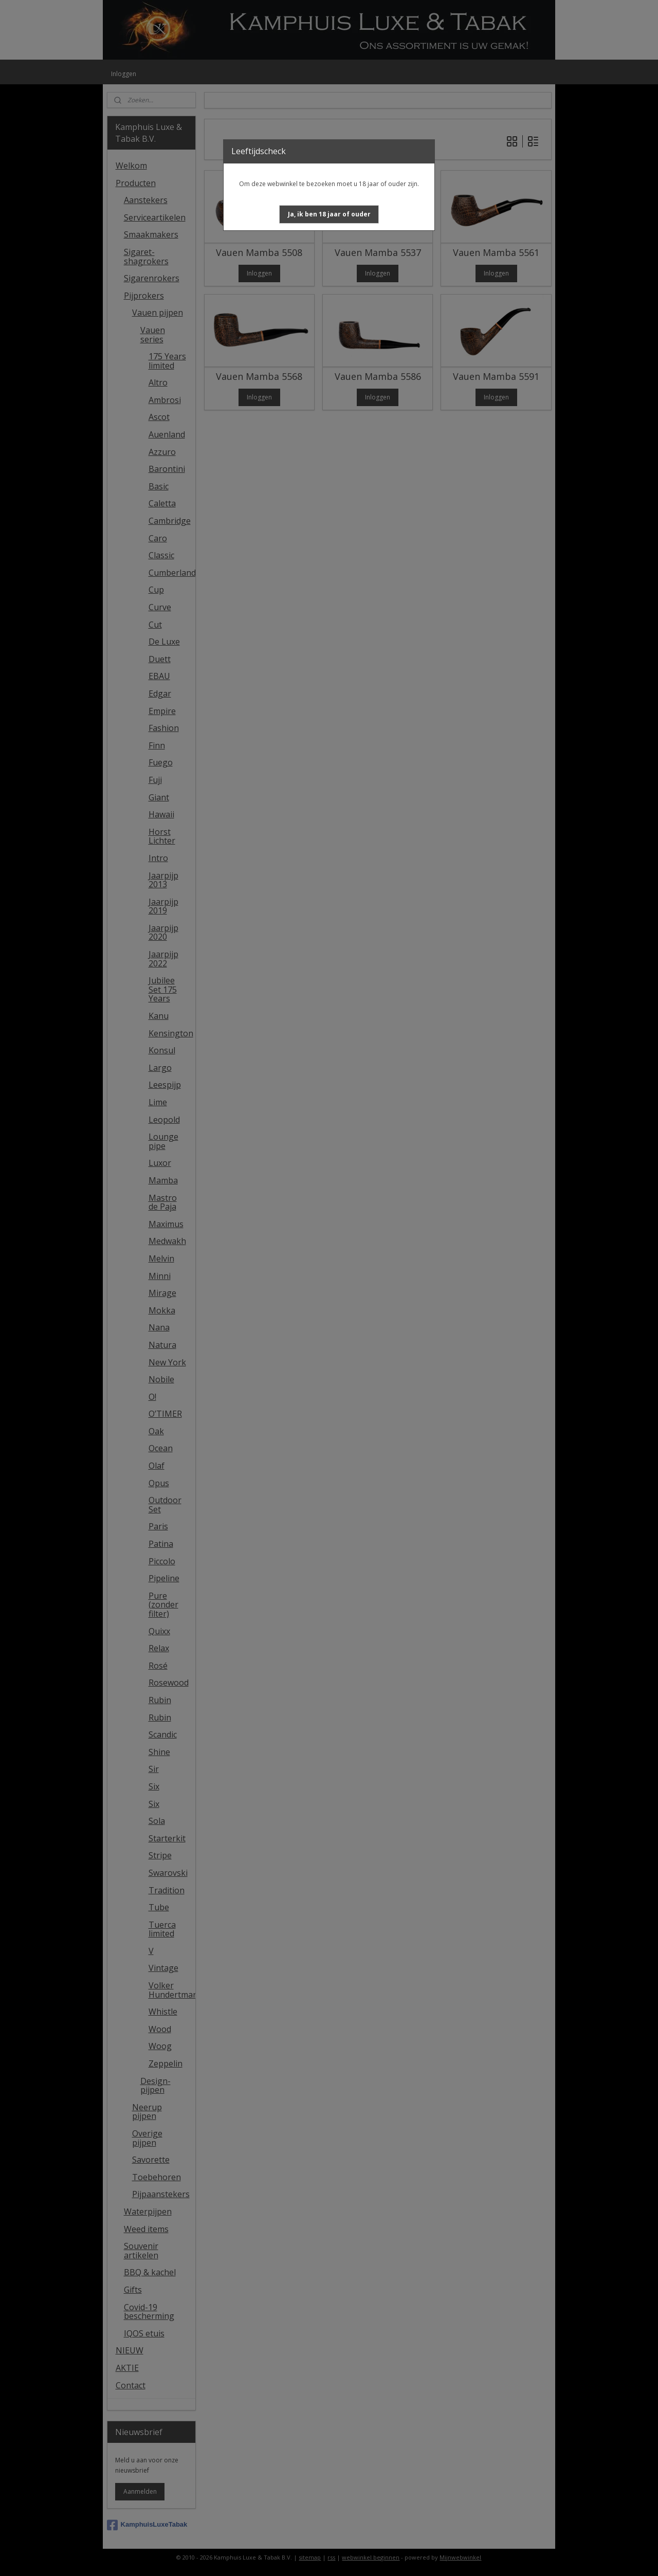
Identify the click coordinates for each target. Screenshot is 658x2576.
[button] (329, 214)
